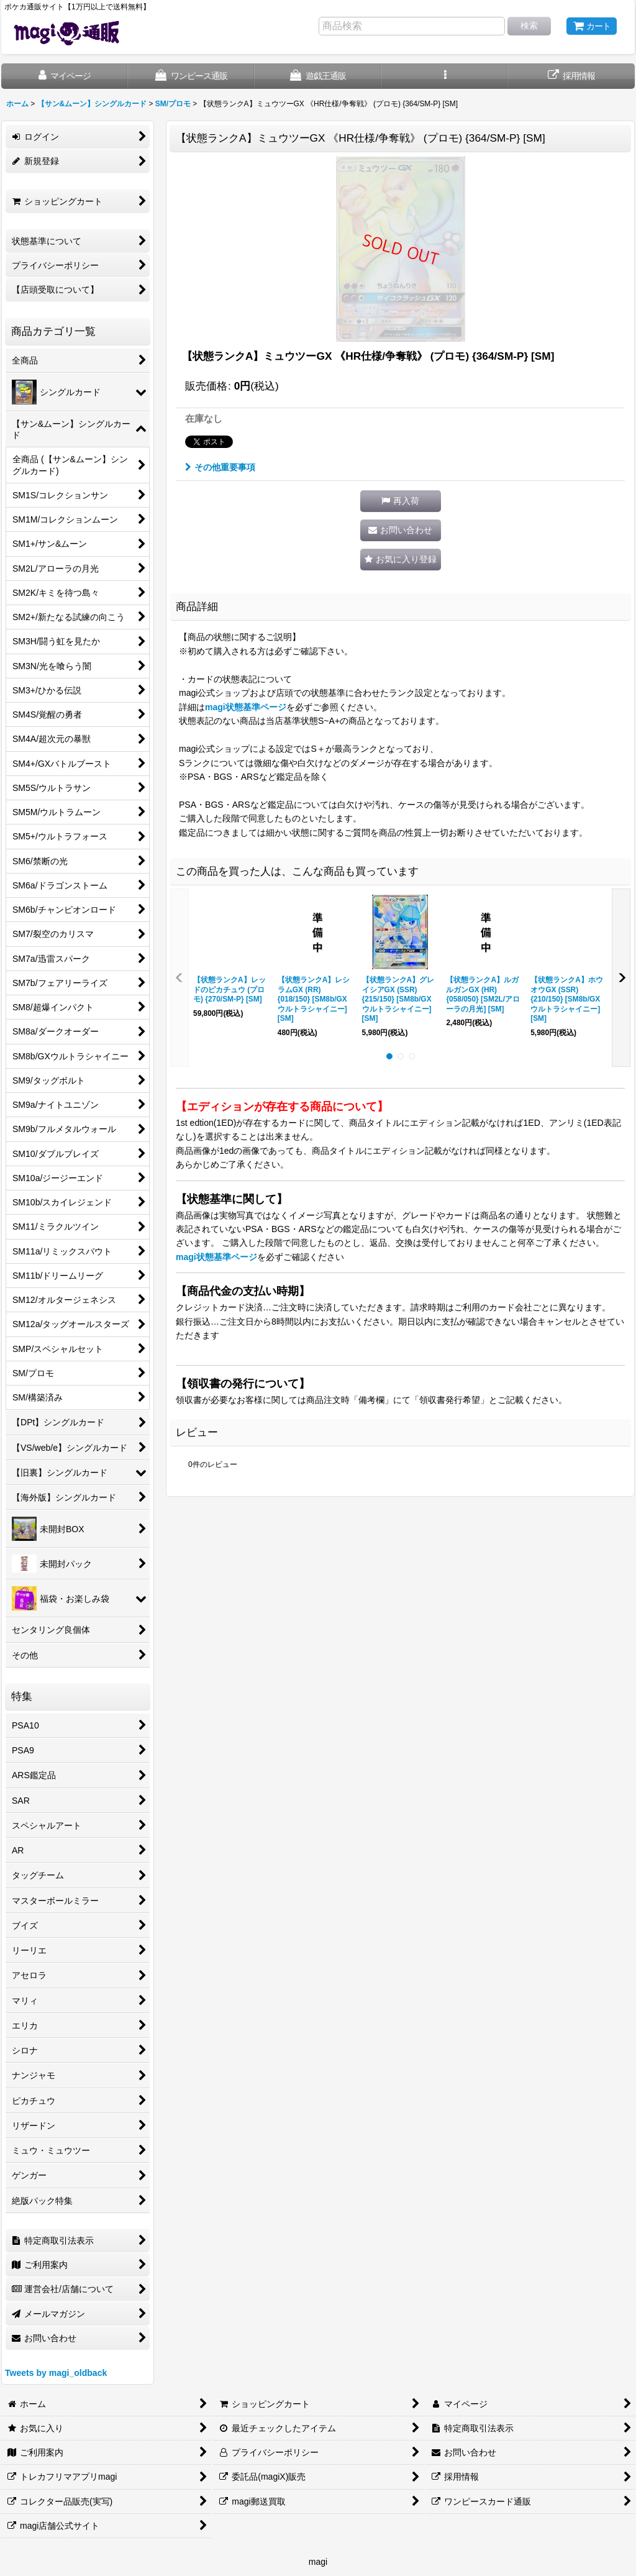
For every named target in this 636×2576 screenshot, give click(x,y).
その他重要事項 (220, 467)
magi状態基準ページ (245, 707)
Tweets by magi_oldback (56, 2373)
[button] (444, 76)
